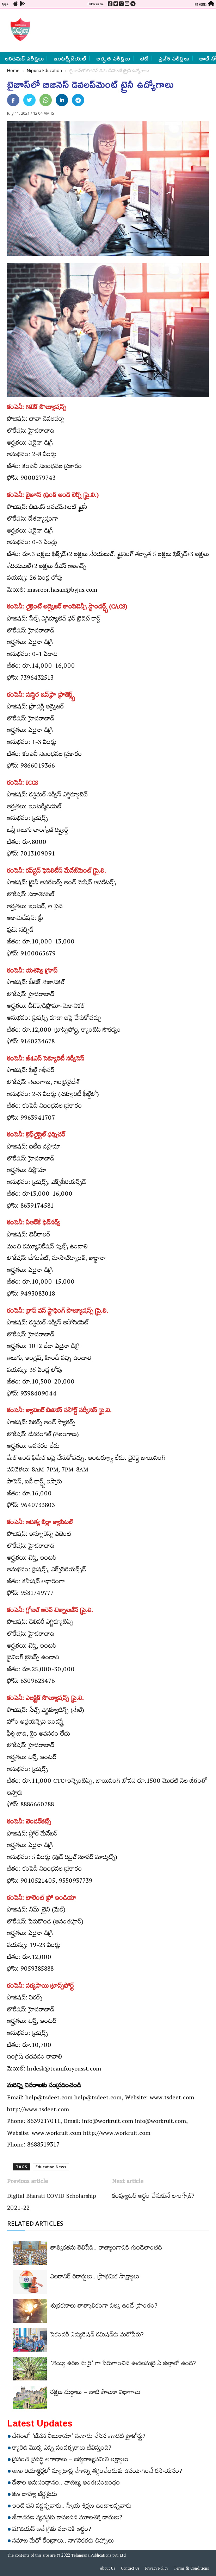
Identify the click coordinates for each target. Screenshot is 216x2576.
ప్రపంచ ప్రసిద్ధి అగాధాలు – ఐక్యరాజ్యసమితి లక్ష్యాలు (70, 2460)
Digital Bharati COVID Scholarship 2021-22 (51, 2203)
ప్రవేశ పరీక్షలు (174, 58)
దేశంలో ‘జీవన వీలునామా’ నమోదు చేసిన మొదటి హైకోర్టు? (79, 2437)
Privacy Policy (156, 2569)
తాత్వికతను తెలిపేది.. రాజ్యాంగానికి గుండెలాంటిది (106, 2249)
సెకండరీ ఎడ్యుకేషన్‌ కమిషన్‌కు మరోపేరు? (97, 2335)
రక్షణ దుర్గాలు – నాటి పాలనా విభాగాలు (95, 2393)
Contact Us (130, 2569)
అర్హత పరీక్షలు (113, 58)
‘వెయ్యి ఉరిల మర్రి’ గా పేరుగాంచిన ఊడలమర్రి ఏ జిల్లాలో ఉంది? (123, 2364)
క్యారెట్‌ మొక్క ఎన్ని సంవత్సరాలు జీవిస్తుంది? (61, 2449)
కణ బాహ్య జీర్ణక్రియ (34, 2495)
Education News (51, 2166)
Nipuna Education (44, 71)
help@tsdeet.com (98, 2098)
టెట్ (144, 58)
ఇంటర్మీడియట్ (70, 58)
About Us (107, 2569)
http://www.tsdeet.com (38, 2110)
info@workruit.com (160, 2122)
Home (13, 71)
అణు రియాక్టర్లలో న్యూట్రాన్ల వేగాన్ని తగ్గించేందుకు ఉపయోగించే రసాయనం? (97, 2472)
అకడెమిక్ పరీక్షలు (24, 58)
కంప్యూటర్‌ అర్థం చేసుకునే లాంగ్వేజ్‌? (153, 2197)
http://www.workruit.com (116, 2134)
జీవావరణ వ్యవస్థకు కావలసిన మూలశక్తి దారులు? (67, 2518)
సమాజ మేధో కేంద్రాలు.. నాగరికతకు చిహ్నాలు (63, 2542)
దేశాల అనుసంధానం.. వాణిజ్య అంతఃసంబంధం (66, 2484)
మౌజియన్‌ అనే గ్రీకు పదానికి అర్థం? (51, 2530)
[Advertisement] (121, 29)
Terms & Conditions (191, 2569)
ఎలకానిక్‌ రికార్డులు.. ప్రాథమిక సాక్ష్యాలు (94, 2277)
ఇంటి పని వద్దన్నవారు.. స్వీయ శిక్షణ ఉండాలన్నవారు (71, 2507)
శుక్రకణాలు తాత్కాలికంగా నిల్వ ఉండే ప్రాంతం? (104, 2307)
